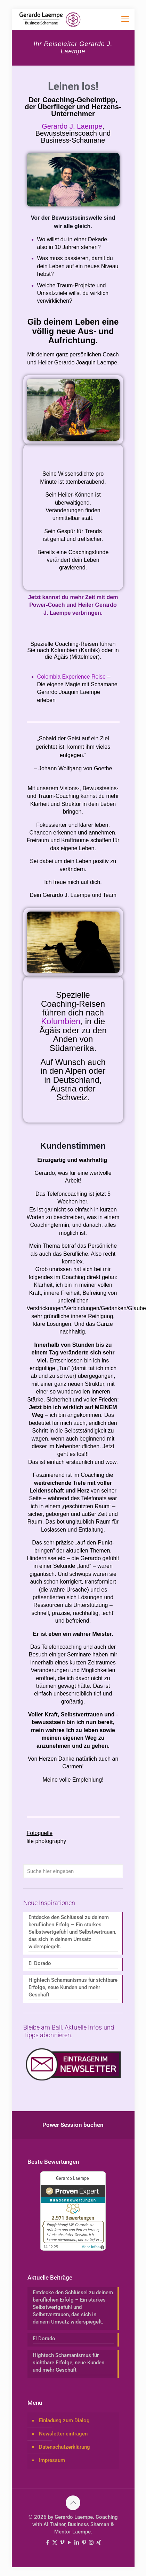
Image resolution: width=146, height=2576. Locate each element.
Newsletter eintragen (63, 2434)
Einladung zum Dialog (64, 2420)
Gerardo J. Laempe (72, 126)
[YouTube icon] (69, 2542)
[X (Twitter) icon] (54, 2542)
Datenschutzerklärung (64, 2447)
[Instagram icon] (91, 2542)
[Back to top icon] (73, 2502)
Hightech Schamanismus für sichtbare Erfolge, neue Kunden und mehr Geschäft (73, 1987)
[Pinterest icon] (84, 2542)
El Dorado (40, 1963)
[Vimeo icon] (62, 2542)
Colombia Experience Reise (72, 677)
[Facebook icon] (47, 2542)
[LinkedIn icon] (76, 2542)
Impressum (52, 2460)
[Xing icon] (98, 2542)
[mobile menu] (125, 19)
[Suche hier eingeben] (73, 1871)
